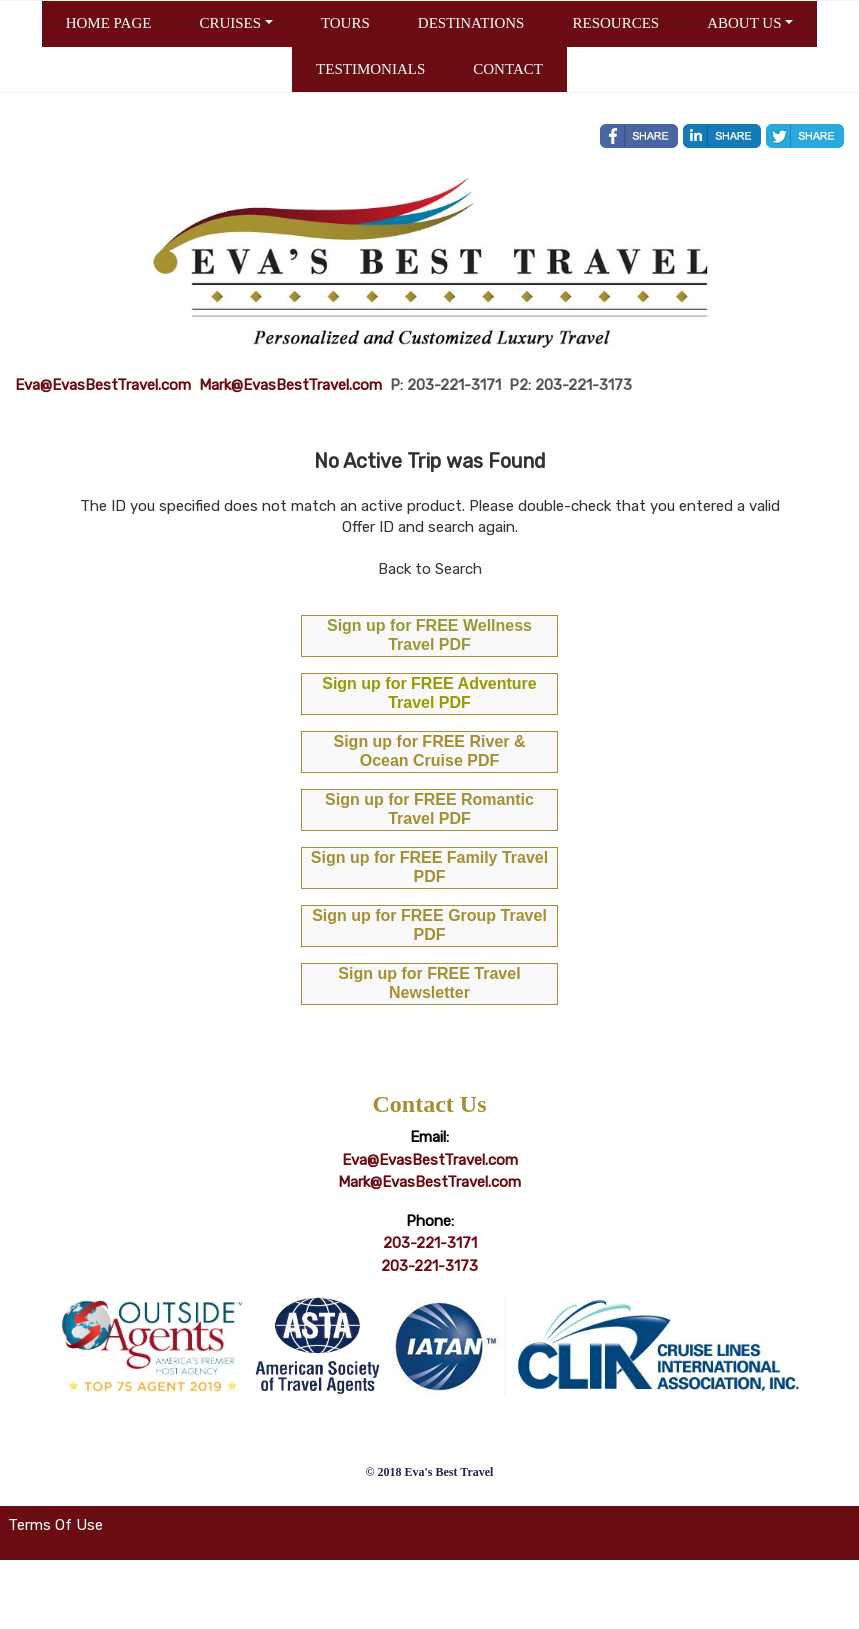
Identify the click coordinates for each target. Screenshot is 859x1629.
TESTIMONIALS (370, 69)
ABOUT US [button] (744, 23)
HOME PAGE (109, 23)
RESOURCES (615, 23)
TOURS (345, 23)
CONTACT (508, 69)
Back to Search (430, 569)
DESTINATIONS (471, 23)
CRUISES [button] (230, 23)
